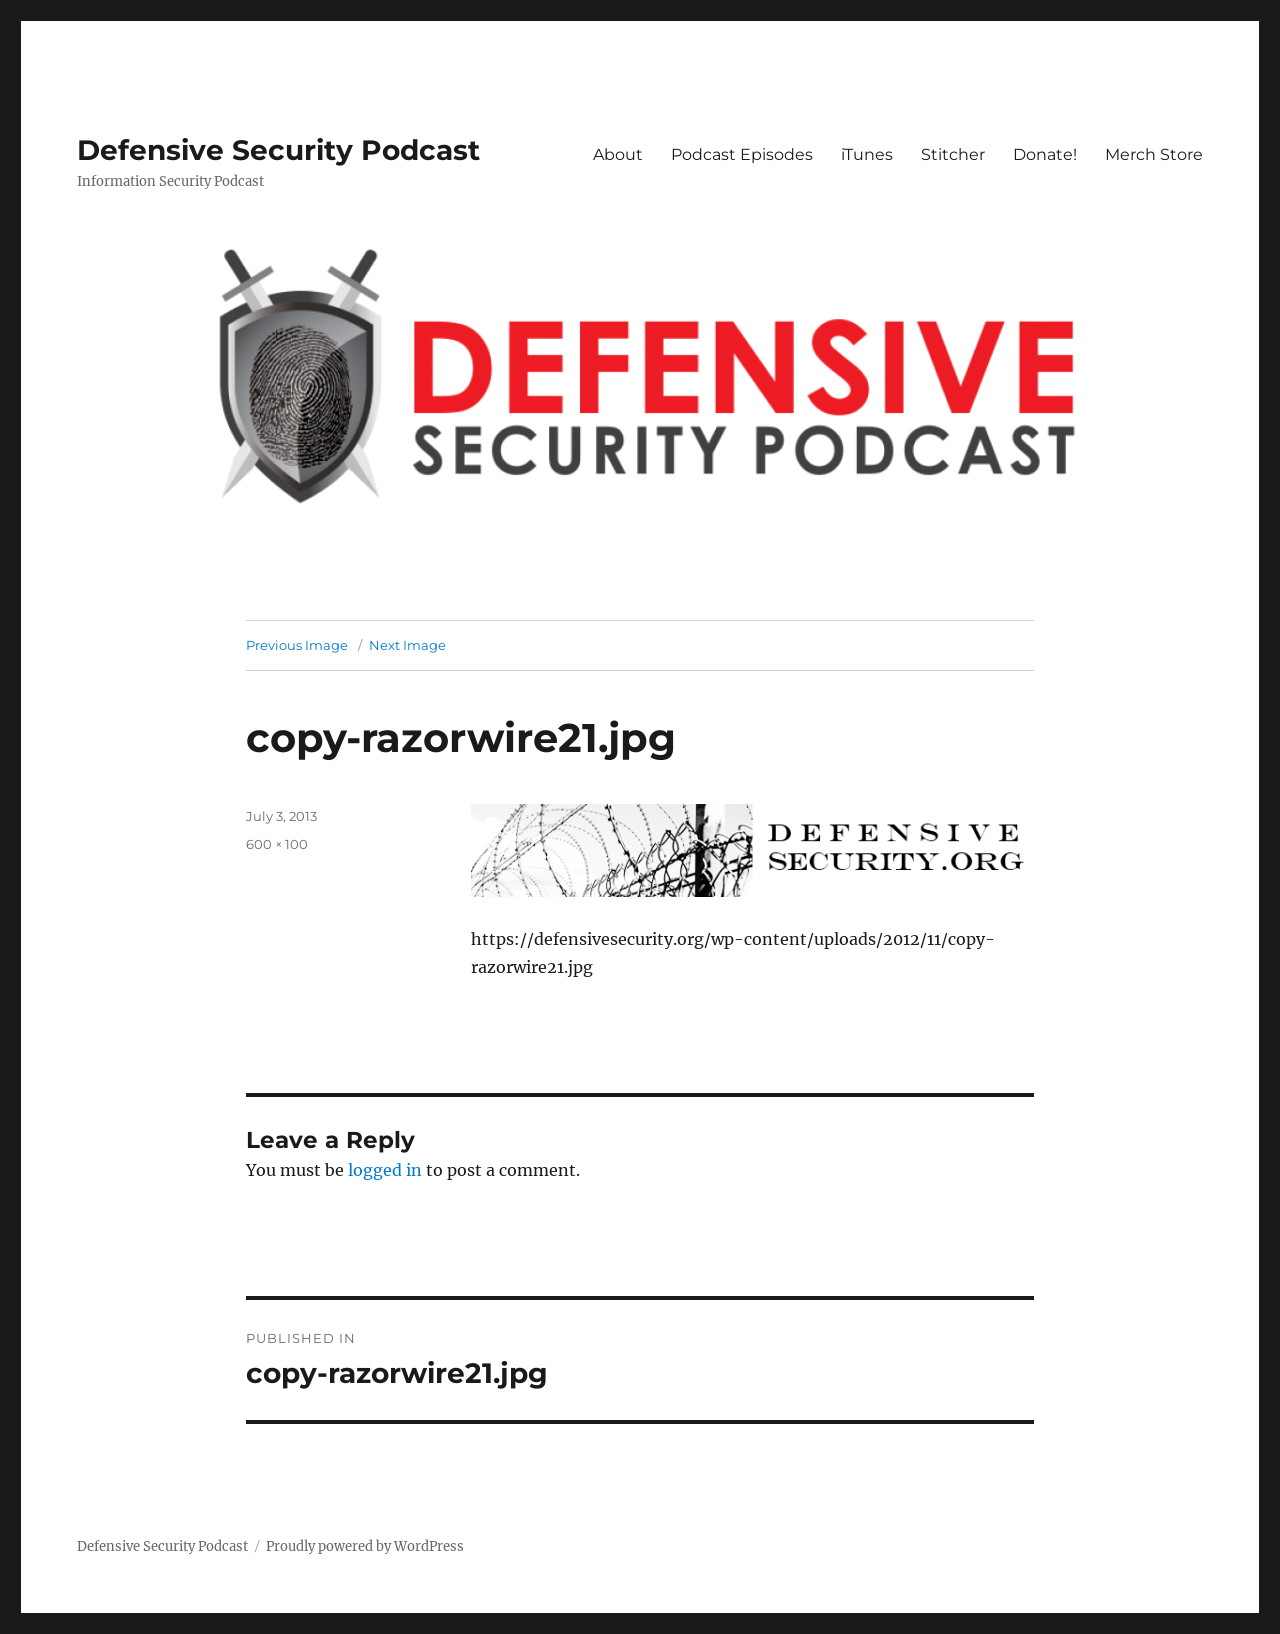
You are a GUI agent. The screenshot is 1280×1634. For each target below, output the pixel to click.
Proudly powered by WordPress (365, 1546)
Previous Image (297, 645)
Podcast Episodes (742, 154)
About (618, 154)
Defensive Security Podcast (278, 150)
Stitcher (953, 154)
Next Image (407, 645)
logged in (385, 1170)
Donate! (1045, 154)
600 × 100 (277, 844)
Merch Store (1154, 154)
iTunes (867, 154)
